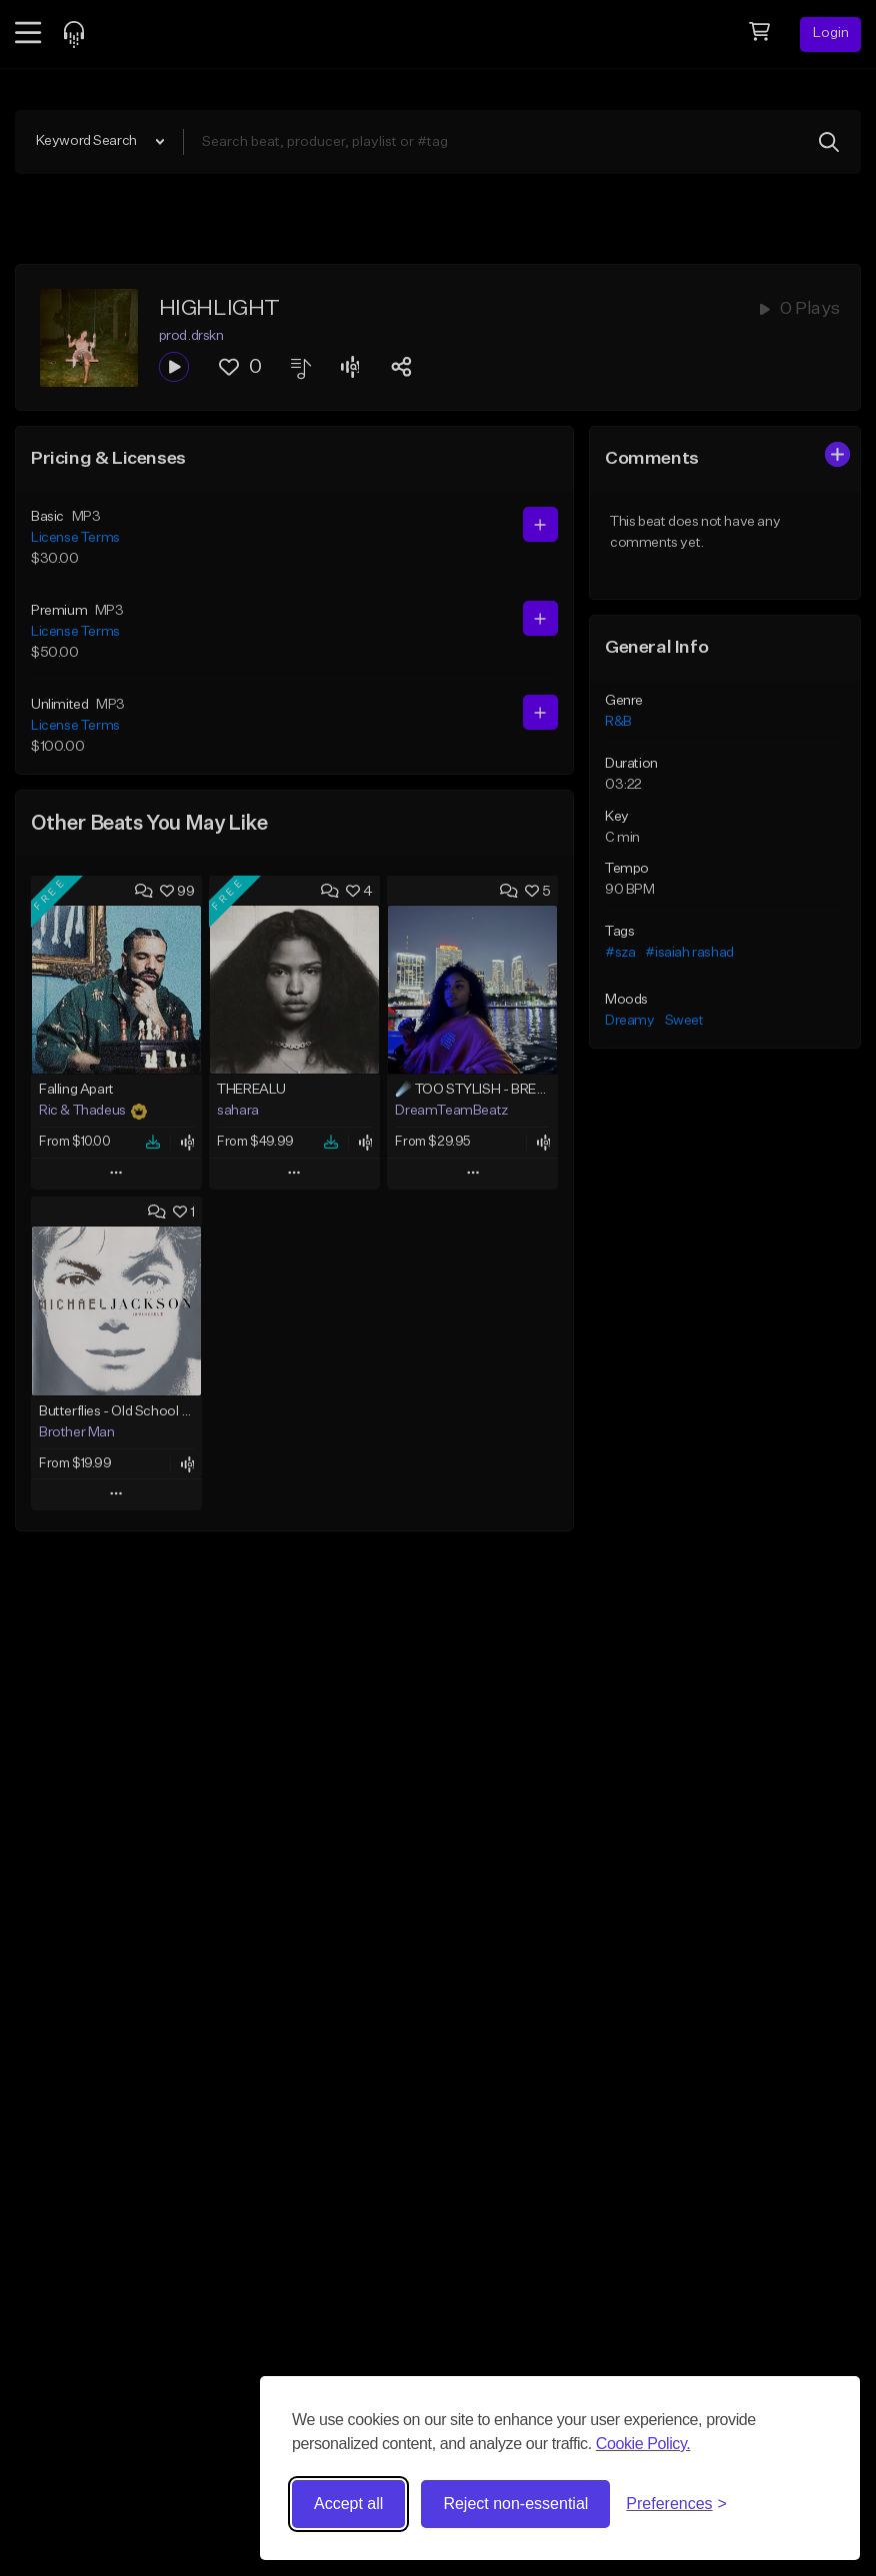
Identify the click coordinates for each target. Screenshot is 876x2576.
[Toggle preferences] (676, 2504)
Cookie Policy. (643, 2443)
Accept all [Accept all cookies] (348, 2503)
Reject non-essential (515, 2503)
